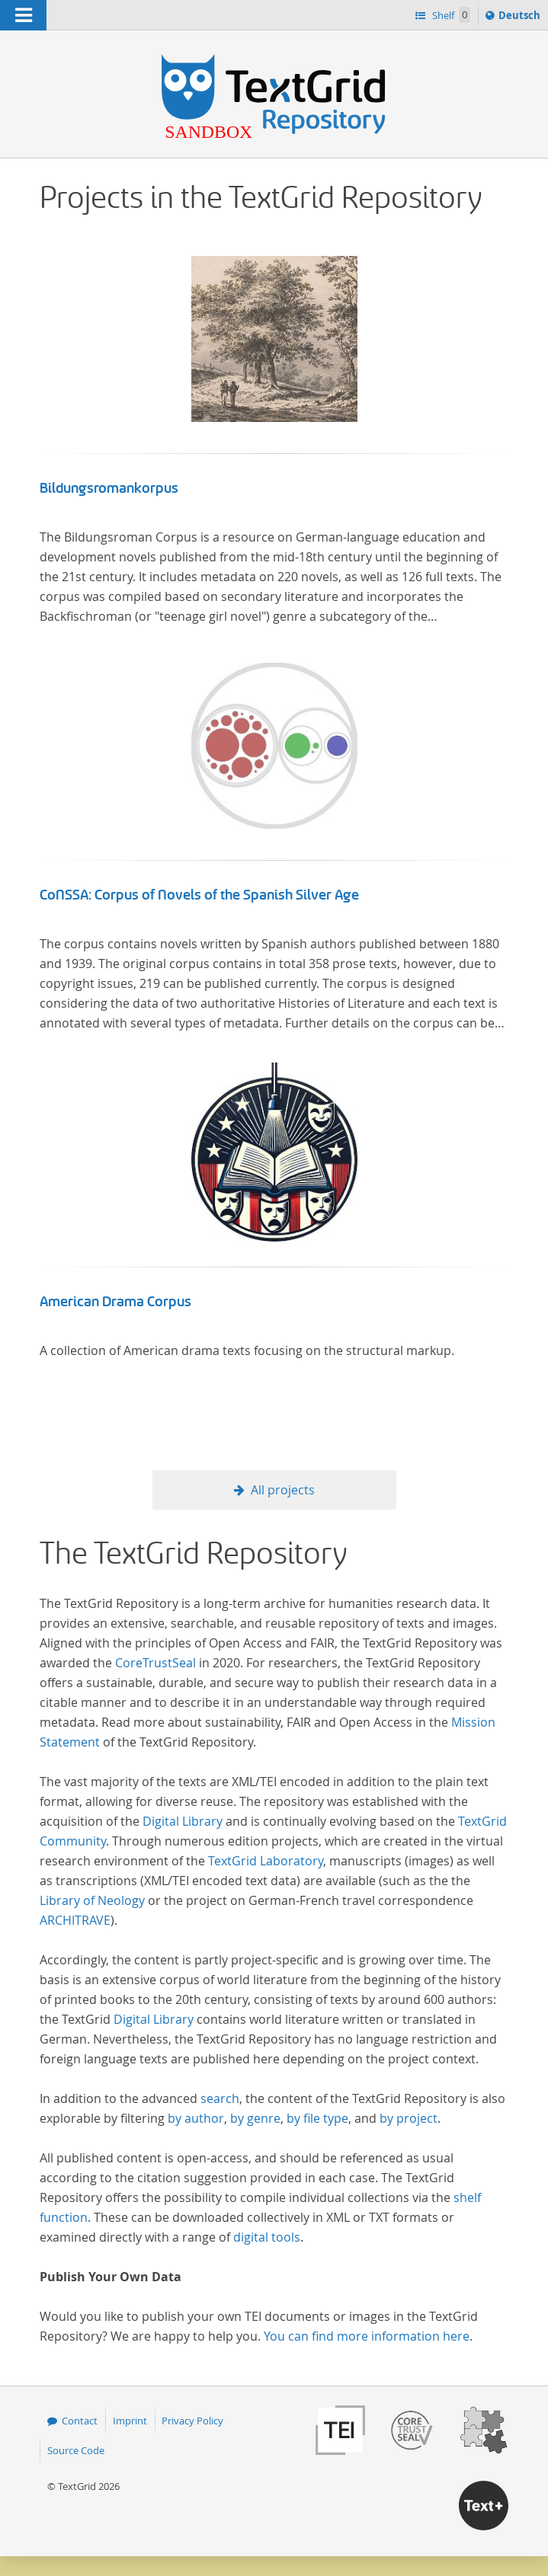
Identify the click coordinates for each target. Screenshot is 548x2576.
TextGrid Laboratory (265, 1860)
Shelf (450, 15)
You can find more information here (366, 2336)
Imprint (130, 2420)
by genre (255, 2118)
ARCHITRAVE (75, 1920)
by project (408, 2118)
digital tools (266, 2237)
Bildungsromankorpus (109, 488)
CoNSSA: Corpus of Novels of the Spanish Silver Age (199, 895)
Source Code (75, 2450)
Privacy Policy (192, 2420)
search (219, 2098)
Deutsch (521, 17)
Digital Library (183, 1821)
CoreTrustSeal (155, 1662)
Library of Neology (92, 1900)
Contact (80, 2420)
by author (196, 2118)
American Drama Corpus (115, 1301)
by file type (317, 2118)
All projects (283, 1489)
